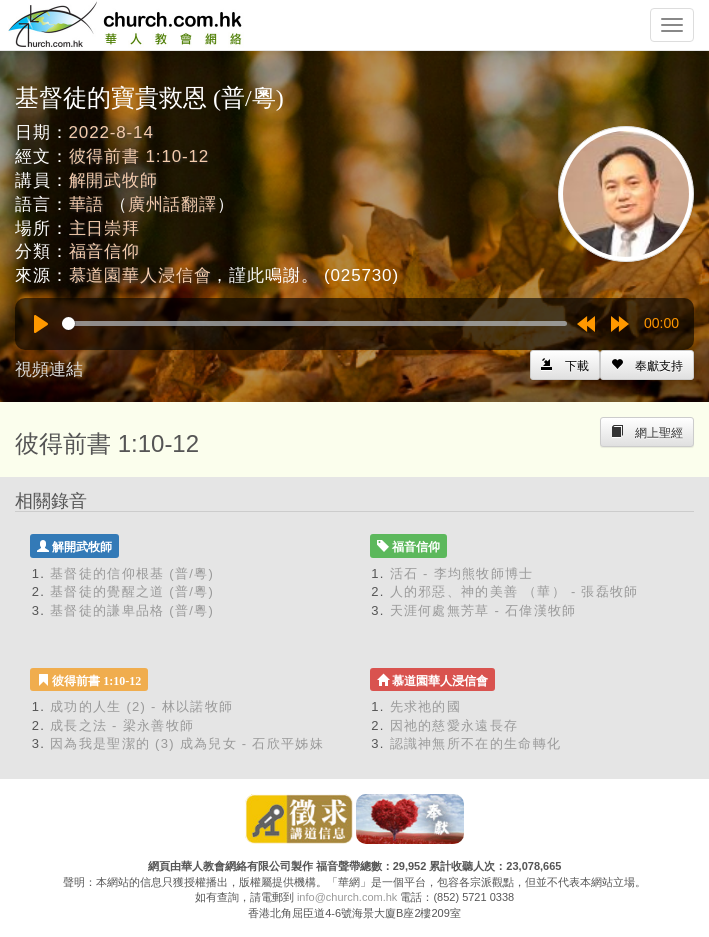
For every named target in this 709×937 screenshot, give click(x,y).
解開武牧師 (113, 180)
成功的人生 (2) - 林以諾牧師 (141, 706)
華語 (87, 204)
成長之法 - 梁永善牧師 (122, 725)
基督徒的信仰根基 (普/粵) (132, 573)
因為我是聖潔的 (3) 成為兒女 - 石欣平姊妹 (187, 743)
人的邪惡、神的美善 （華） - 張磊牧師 (514, 591)
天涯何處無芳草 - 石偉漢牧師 (483, 610)
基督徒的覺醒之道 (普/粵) (132, 591)
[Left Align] (647, 365)
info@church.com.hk (347, 897)
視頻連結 (49, 369)
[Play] (41, 324)
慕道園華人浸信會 (140, 275)
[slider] (314, 323)
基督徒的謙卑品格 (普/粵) (132, 610)
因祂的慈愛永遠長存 (454, 725)
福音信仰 (104, 251)
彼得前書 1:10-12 (139, 156)
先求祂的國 (426, 706)
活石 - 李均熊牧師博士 (462, 573)
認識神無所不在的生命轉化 (476, 743)
